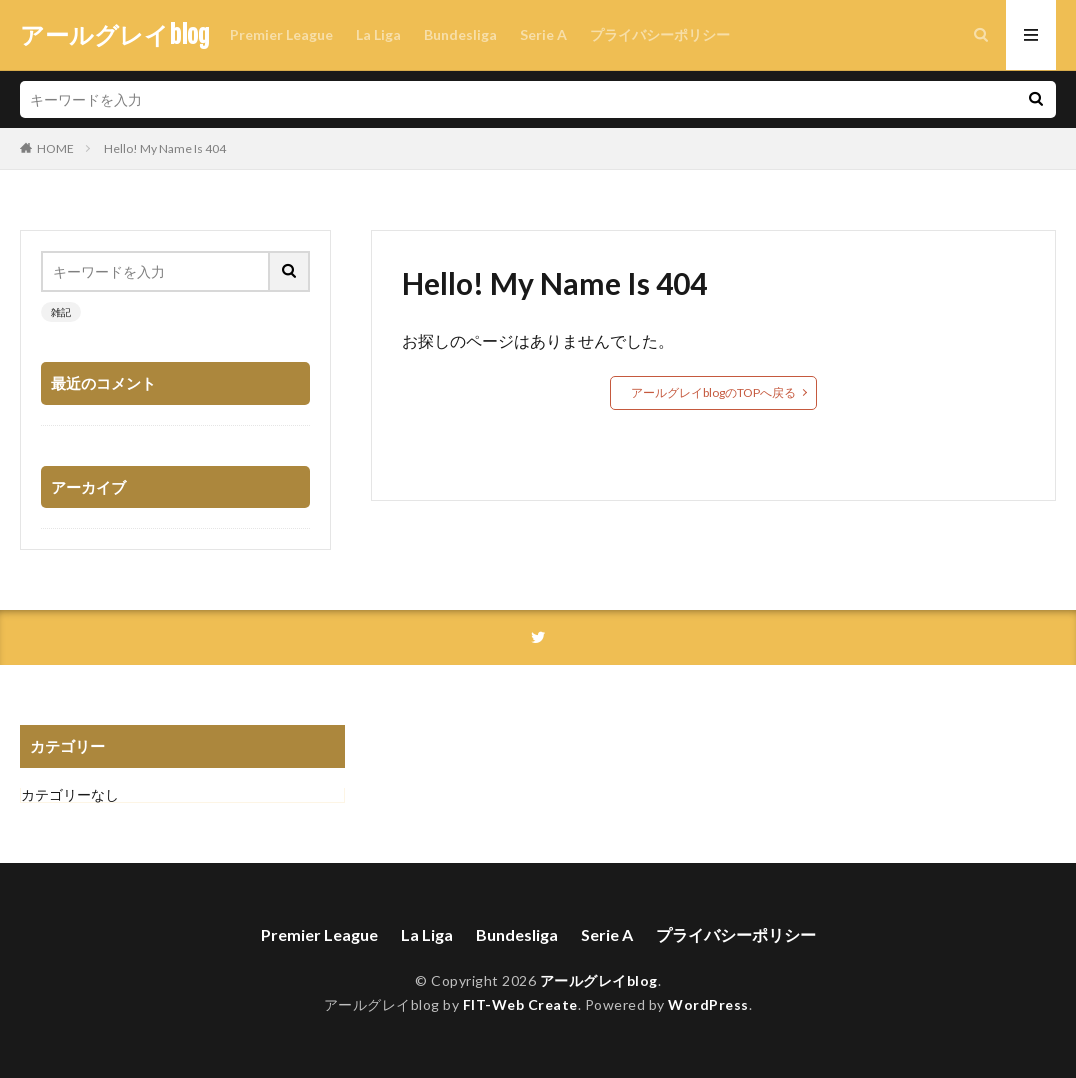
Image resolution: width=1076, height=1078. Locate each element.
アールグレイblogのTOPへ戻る (713, 392)
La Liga (378, 34)
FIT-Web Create (520, 1004)
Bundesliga (460, 34)
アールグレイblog (115, 35)
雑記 (61, 312)
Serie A (543, 34)
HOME (55, 148)
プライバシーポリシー (660, 34)
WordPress (708, 1004)
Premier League (281, 34)
